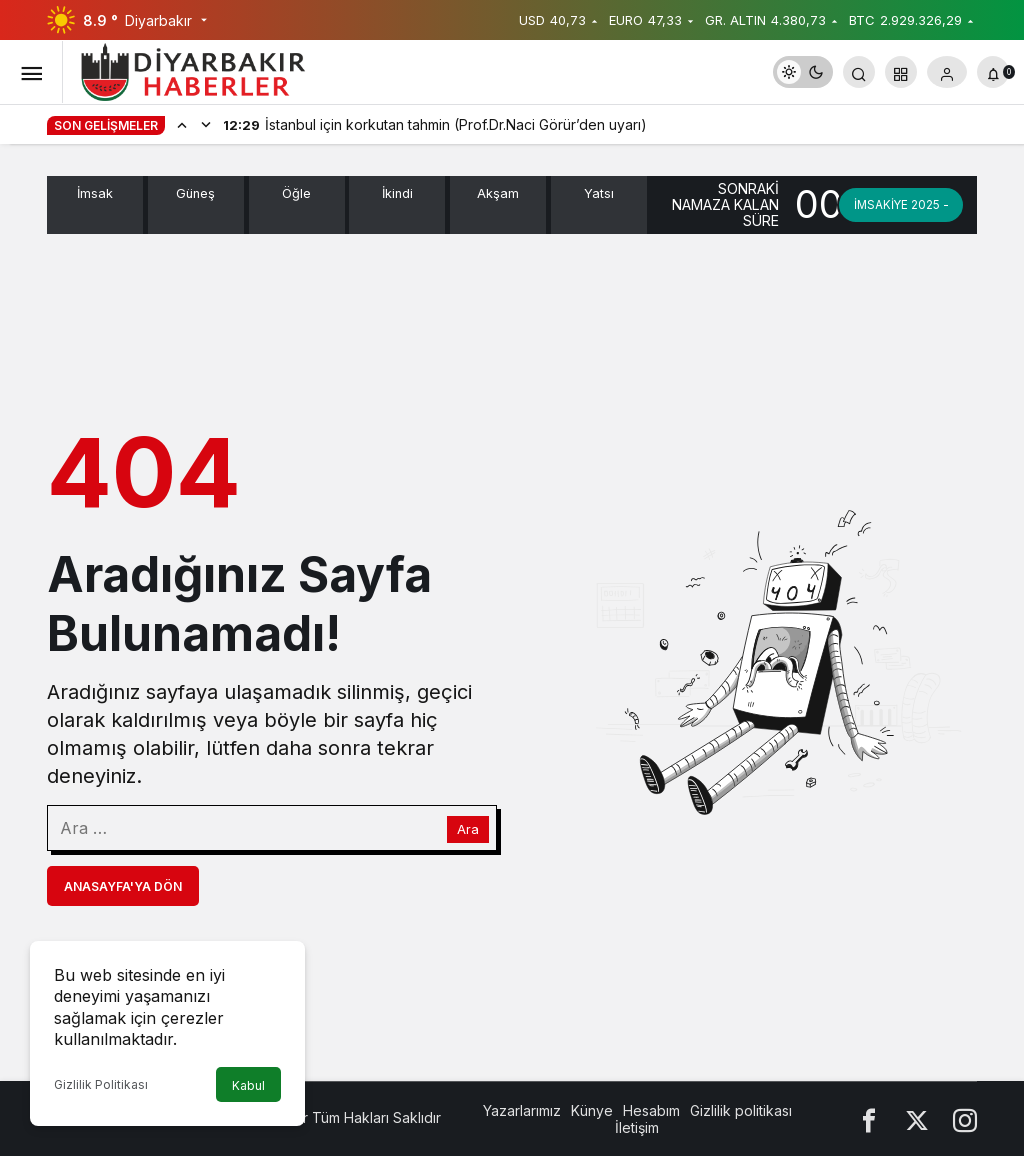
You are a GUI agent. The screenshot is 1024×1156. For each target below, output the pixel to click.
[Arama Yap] (859, 72)
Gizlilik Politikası (101, 1084)
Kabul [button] (248, 1085)
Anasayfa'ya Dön (123, 886)
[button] (901, 72)
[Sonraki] (206, 124)
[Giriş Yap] (947, 72)
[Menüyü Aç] (31, 72)
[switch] (803, 72)
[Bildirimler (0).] (993, 72)
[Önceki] (182, 124)
